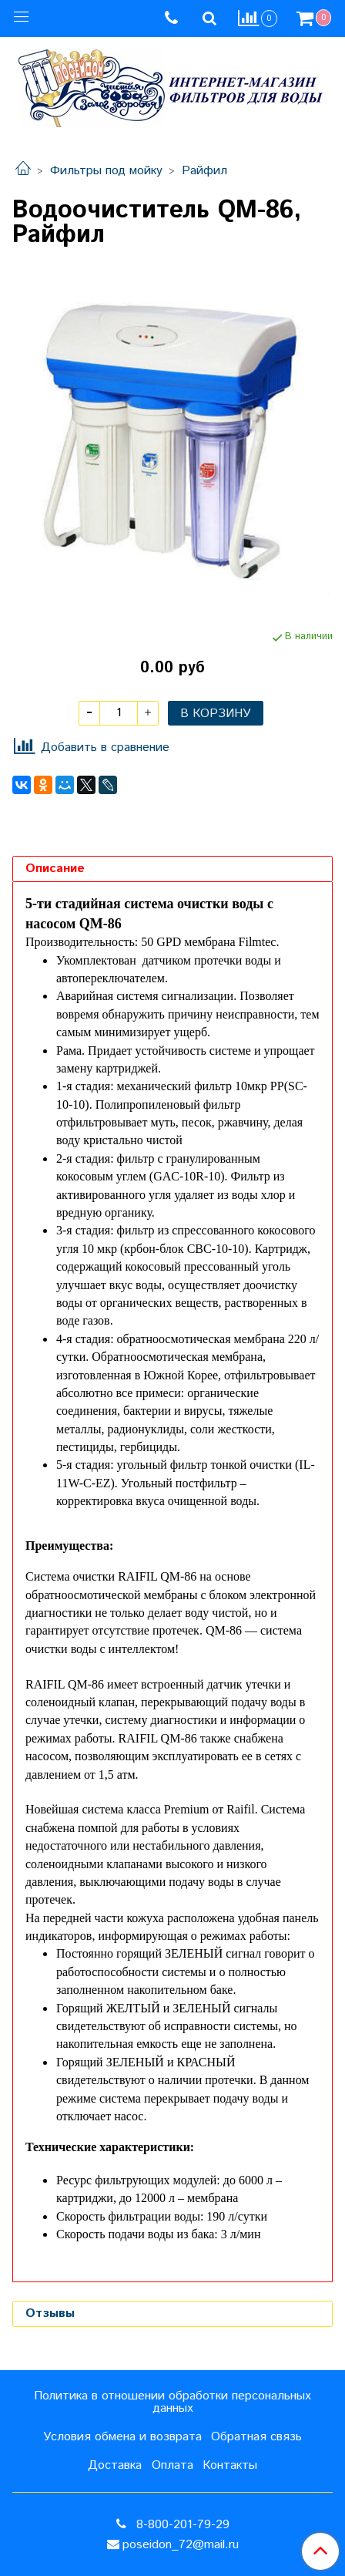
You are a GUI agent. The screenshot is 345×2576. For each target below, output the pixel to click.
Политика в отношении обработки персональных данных (172, 2402)
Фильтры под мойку (106, 171)
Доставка (115, 2465)
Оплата (172, 2465)
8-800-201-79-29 (180, 2525)
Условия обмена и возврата (122, 2437)
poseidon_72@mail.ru (180, 2545)
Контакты (230, 2465)
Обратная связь (256, 2437)
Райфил (204, 171)
